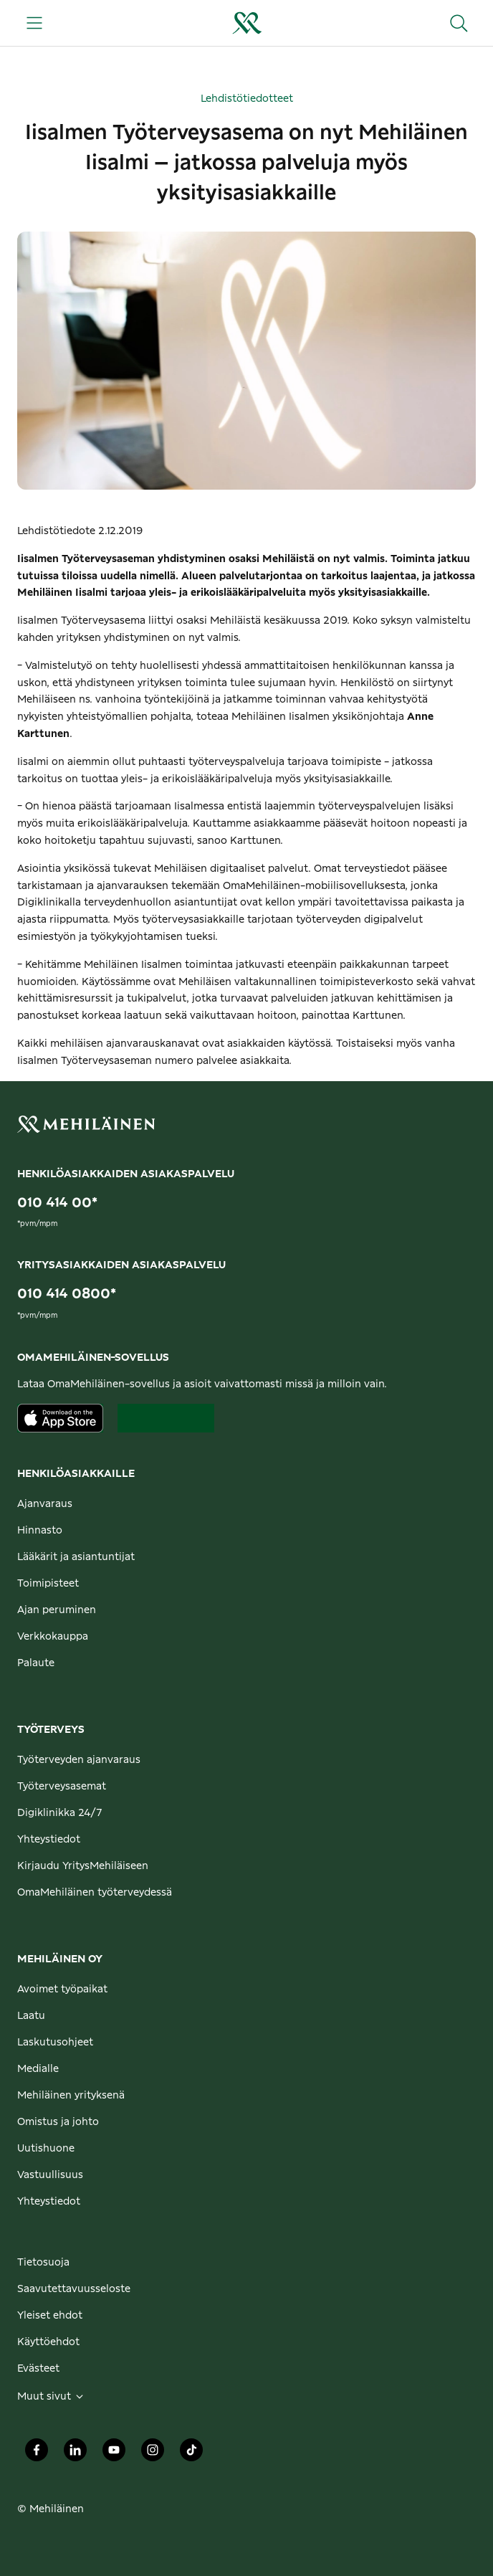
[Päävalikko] (34, 23)
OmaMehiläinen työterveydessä (94, 1893)
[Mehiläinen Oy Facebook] (36, 2454)
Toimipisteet (48, 1584)
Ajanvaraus (44, 1504)
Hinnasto (39, 1531)
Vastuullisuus (50, 2175)
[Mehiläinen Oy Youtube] (114, 2454)
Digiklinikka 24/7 (59, 1813)
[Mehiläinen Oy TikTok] (191, 2454)
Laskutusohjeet (55, 2043)
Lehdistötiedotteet (247, 99)
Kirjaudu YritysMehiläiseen (82, 1866)
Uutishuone (46, 2149)
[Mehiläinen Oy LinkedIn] (75, 2454)
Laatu (31, 2016)
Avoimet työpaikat (62, 1990)
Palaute (35, 1663)
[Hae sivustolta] (458, 23)
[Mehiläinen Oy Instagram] (152, 2454)
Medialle (38, 2069)
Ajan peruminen (56, 1610)
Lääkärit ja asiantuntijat (76, 1557)
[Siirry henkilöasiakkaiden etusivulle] (246, 23)
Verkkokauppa (52, 1637)
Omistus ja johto (58, 2122)
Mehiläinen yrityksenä (71, 2096)
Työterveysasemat (61, 1787)
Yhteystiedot (48, 1840)
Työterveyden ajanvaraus (78, 1760)
